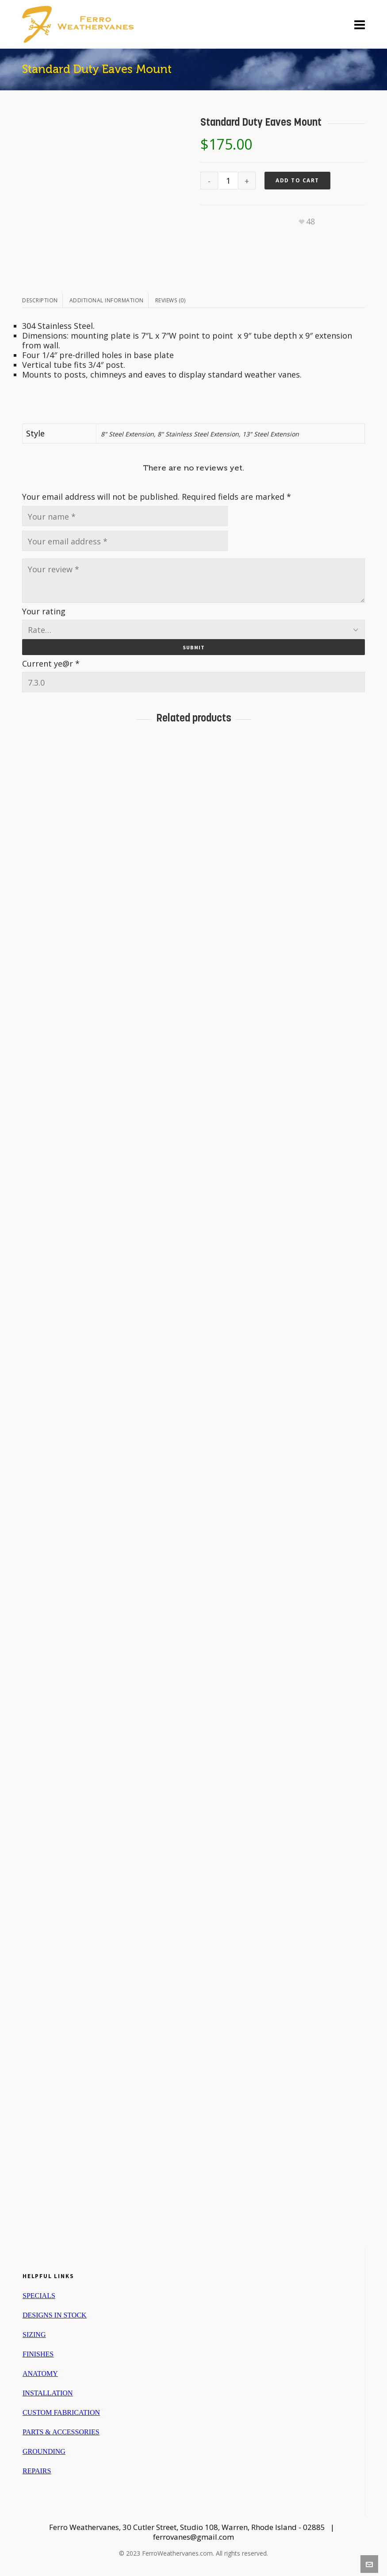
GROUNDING (44, 2451)
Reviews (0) (170, 300)
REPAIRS (37, 2471)
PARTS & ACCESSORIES (61, 2432)
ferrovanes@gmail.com (193, 2537)
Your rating (43, 611)
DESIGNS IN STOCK (55, 2315)
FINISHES (38, 2354)
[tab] (42, 300)
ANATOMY (40, 2373)
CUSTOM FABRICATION (61, 2412)
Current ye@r (51, 663)
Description (40, 300)
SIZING (34, 2334)
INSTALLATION (48, 2393)
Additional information (106, 300)
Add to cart (297, 180)
